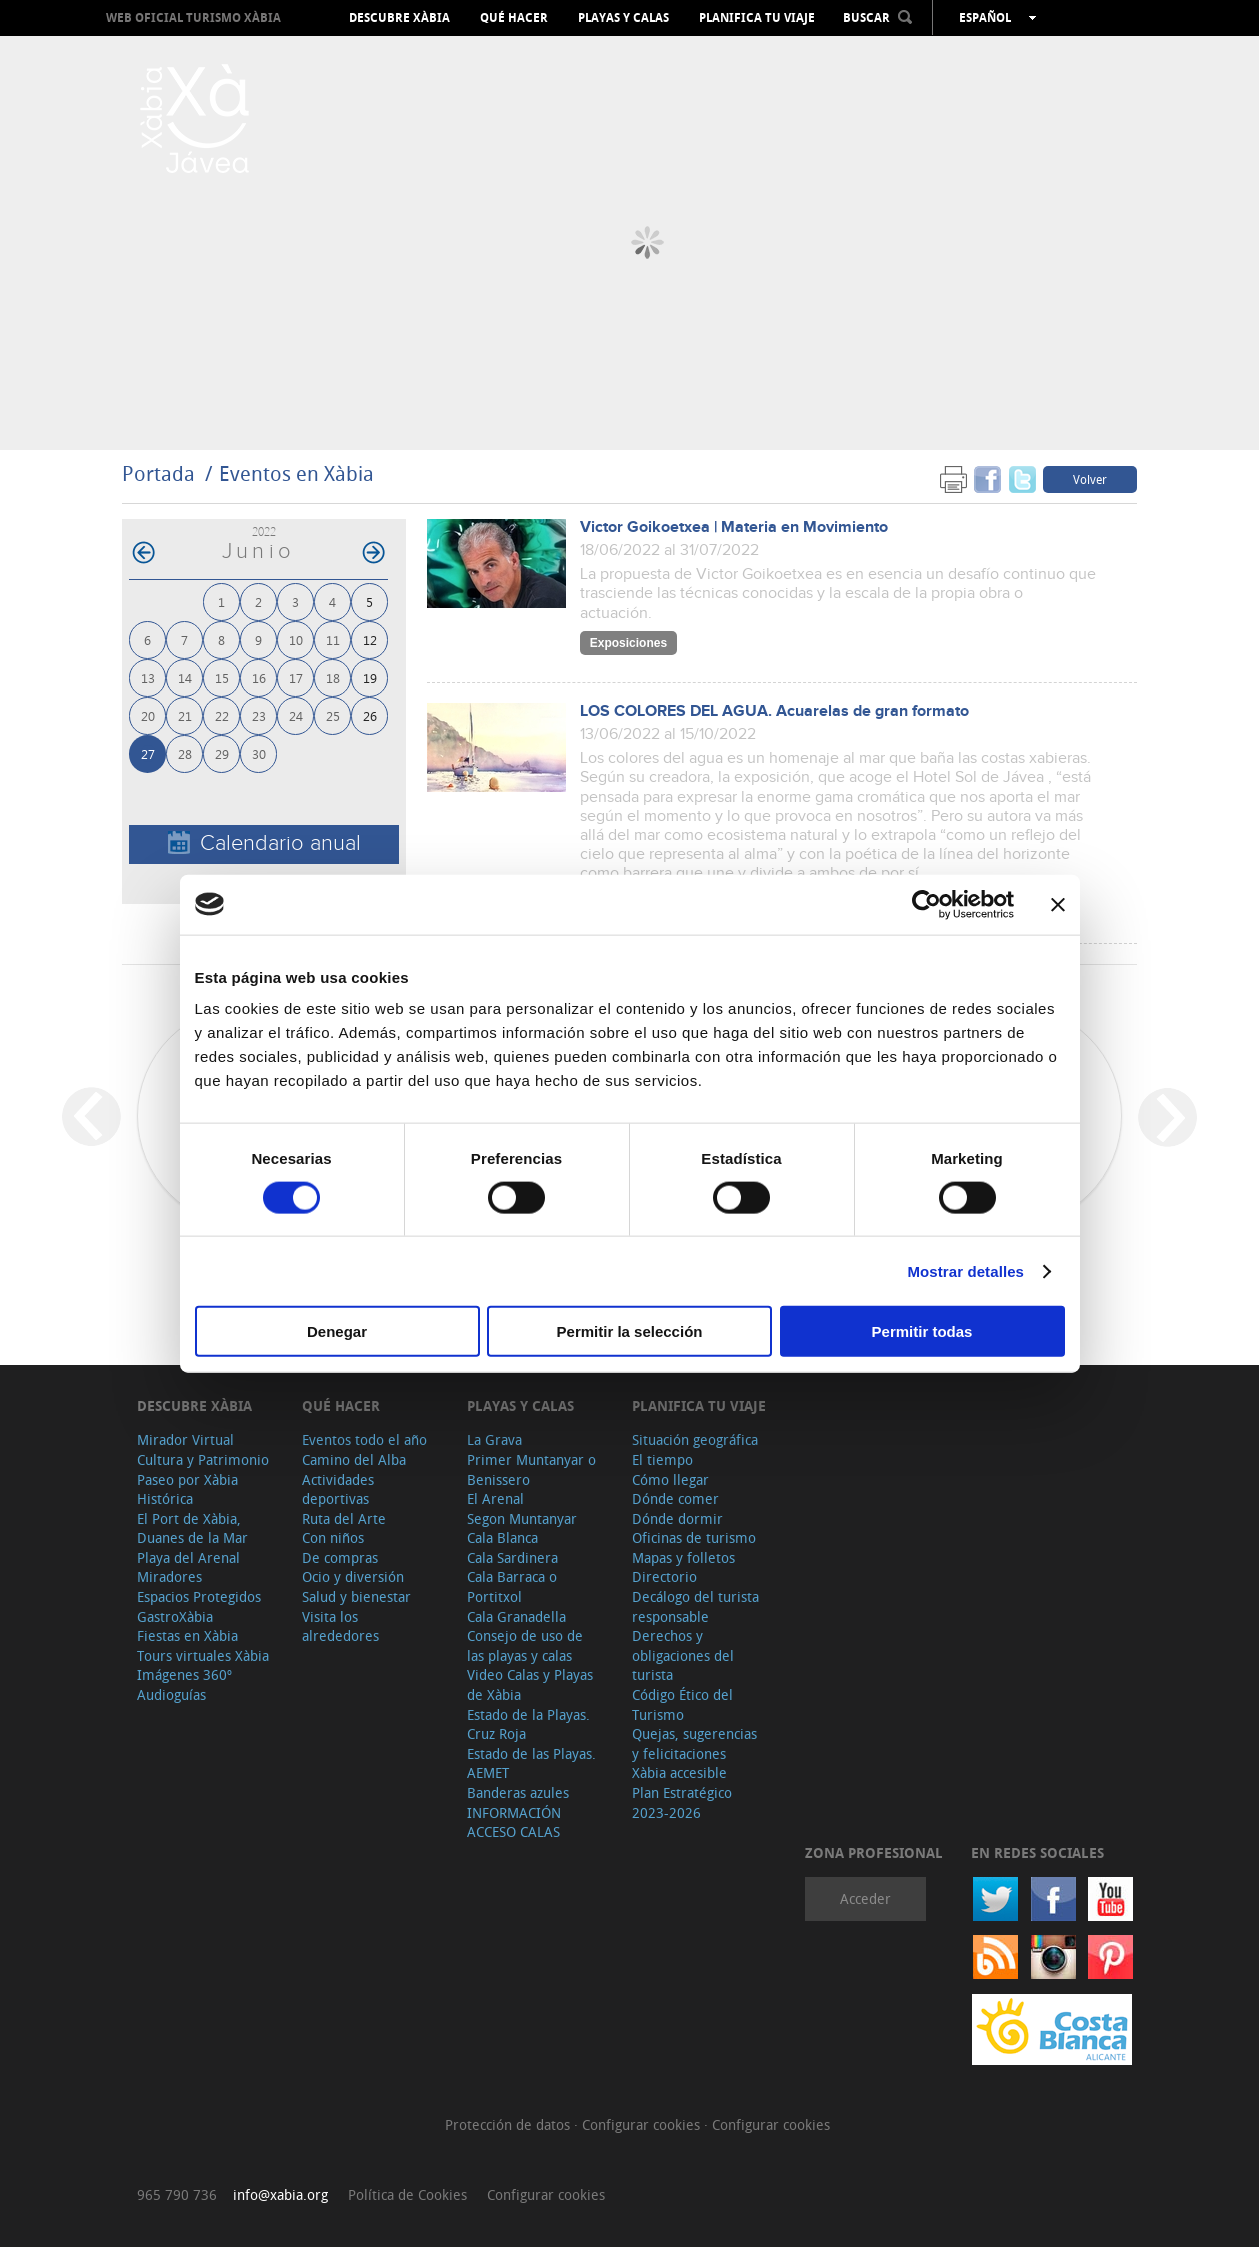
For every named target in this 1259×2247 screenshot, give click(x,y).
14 (185, 677)
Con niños (333, 1537)
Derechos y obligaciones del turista (683, 1655)
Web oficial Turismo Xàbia (193, 17)
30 (259, 753)
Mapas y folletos (683, 1557)
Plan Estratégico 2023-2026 (682, 1802)
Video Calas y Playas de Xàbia (530, 1684)
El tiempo (662, 1459)
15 (222, 677)
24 (296, 715)
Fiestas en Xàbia (187, 1635)
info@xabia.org (280, 2194)
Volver (1090, 479)
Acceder (865, 1898)
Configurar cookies (643, 2124)
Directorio (664, 1576)
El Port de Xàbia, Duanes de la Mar (192, 1528)
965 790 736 (177, 2194)
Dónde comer (675, 1498)
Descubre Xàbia (399, 18)
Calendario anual (264, 843)
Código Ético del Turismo (682, 1704)
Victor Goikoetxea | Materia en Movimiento (734, 527)
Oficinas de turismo (694, 1537)
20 (148, 715)
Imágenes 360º (184, 1674)
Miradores (169, 1576)
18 (333, 677)
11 (333, 639)
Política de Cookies (407, 2194)
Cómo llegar (670, 1479)
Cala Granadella (516, 1616)
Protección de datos (509, 2124)
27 (148, 753)
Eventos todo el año (364, 1439)
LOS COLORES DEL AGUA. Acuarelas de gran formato (774, 711)
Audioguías (171, 1694)
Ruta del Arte (344, 1518)
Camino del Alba (354, 1459)
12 (370, 639)
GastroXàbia (175, 1616)
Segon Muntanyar (522, 1518)
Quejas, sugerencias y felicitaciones (694, 1743)
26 (370, 715)
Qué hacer (514, 18)
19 (370, 677)
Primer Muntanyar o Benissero (531, 1469)
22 (222, 715)
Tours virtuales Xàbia (203, 1655)
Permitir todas (922, 1331)
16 (259, 677)
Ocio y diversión (353, 1576)
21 (185, 715)
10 (296, 639)
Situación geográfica (695, 1439)
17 (296, 677)
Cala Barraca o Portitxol (512, 1586)
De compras (340, 1557)
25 (333, 715)
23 (259, 715)
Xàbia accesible (679, 1772)
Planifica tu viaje (757, 18)
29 (222, 753)
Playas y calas (623, 18)
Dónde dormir (677, 1518)
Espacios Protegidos (199, 1596)
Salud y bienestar (356, 1596)
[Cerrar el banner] (1058, 904)
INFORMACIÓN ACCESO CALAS (514, 1822)
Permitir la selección (630, 1331)
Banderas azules (518, 1792)
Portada (158, 473)
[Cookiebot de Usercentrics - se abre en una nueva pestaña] (926, 904)
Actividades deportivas (338, 1489)
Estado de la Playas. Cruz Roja (528, 1724)
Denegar (337, 1331)
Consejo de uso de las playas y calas (525, 1645)
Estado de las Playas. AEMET (531, 1763)
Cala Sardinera (512, 1557)
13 (148, 677)
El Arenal (495, 1498)
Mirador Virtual (185, 1439)
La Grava (494, 1439)
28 (185, 753)
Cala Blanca (502, 1537)
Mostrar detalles (965, 1270)
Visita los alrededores (340, 1626)
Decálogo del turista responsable (695, 1606)
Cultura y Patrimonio (203, 1459)
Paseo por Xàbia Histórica (187, 1489)
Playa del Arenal (188, 1557)
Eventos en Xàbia (296, 473)
